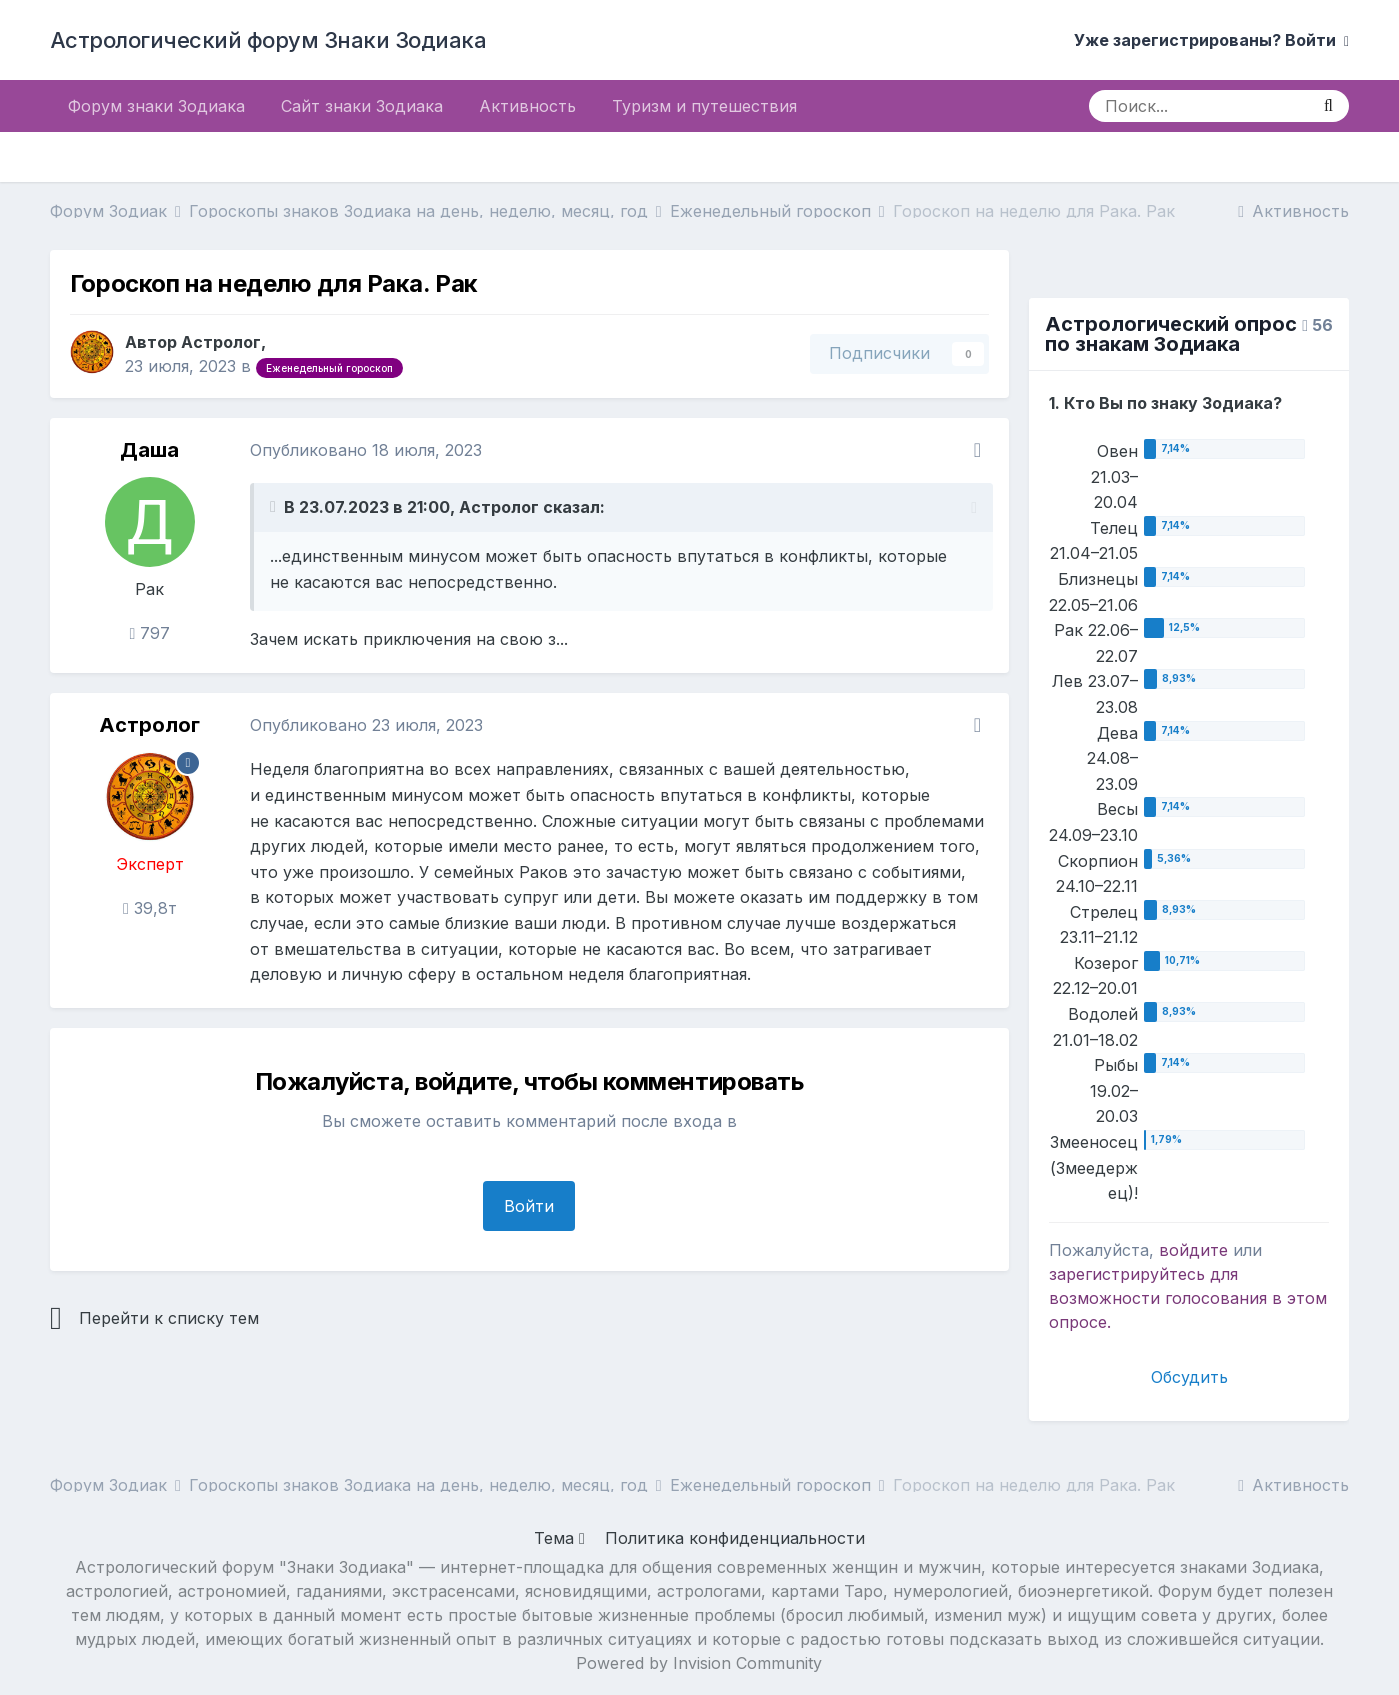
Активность (527, 106)
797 (150, 633)
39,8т (150, 908)
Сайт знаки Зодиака (362, 106)
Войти (529, 1206)
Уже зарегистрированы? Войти (1211, 40)
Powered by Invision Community (699, 1663)
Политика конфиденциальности (735, 1538)
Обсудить (1189, 1377)
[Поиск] (1198, 106)
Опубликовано (366, 450)
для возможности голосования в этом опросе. (1188, 1298)
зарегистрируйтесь (1127, 1274)
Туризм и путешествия (704, 106)
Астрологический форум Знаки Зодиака (268, 40)
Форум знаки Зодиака (156, 106)
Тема (559, 1538)
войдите (1193, 1250)
